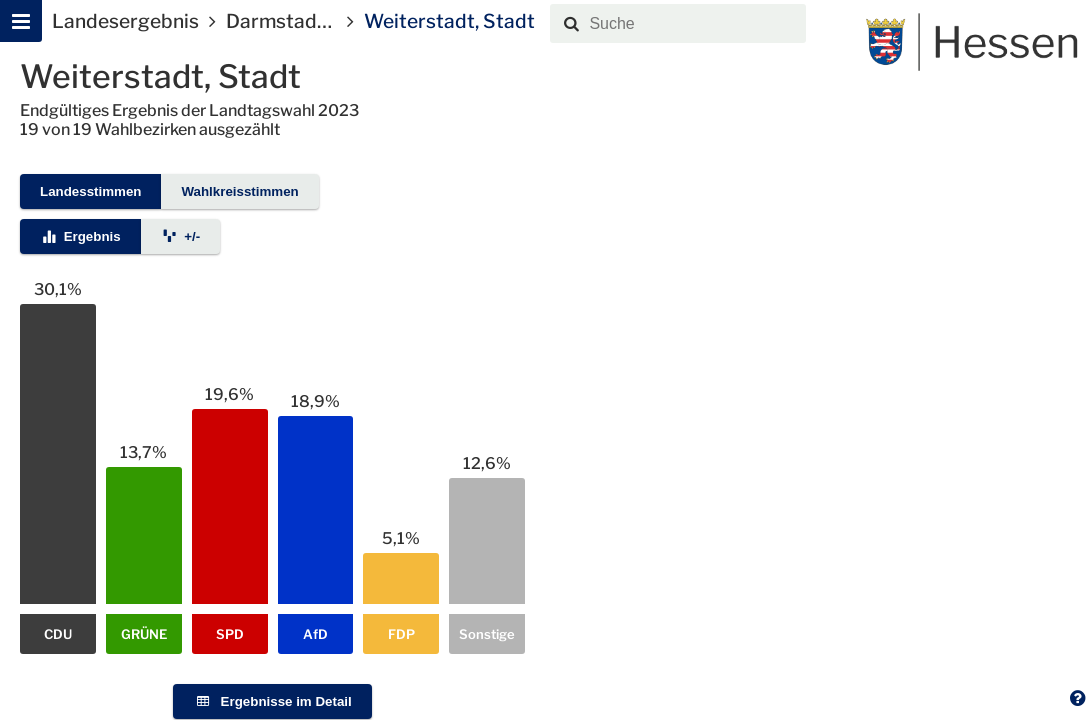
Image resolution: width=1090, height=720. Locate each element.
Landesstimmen (90, 191)
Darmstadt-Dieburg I (320, 21)
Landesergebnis (125, 21)
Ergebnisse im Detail (272, 701)
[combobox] (694, 24)
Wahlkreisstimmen (239, 191)
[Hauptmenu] (21, 21)
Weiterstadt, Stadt (449, 21)
